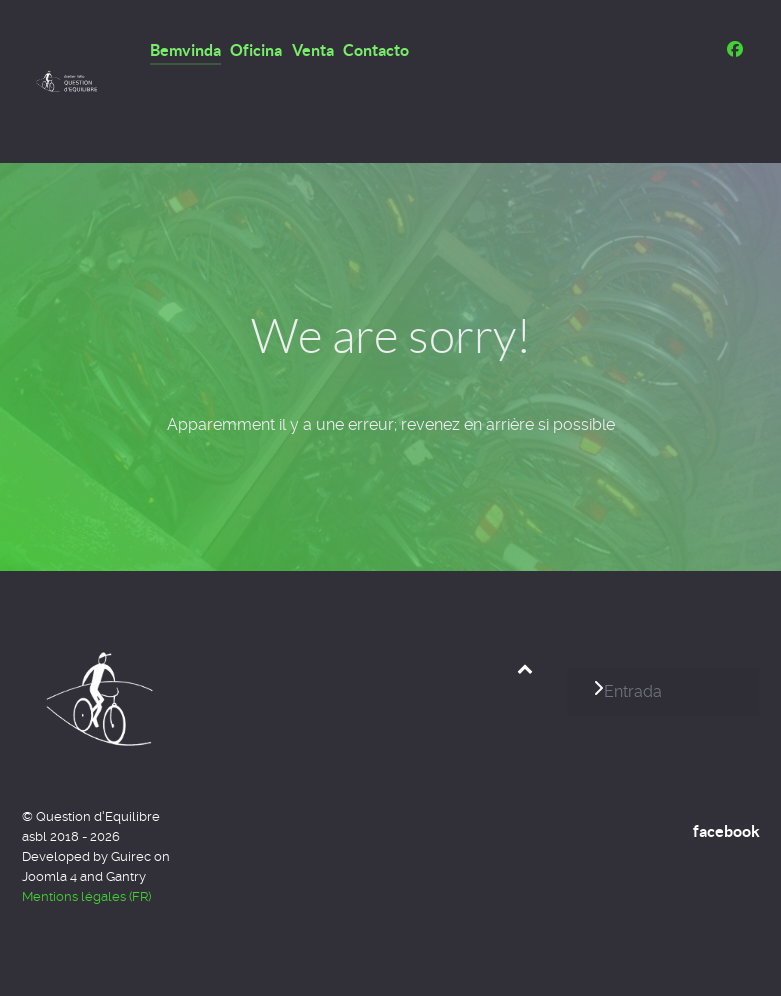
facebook (726, 831)
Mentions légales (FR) (86, 896)
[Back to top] (525, 668)
